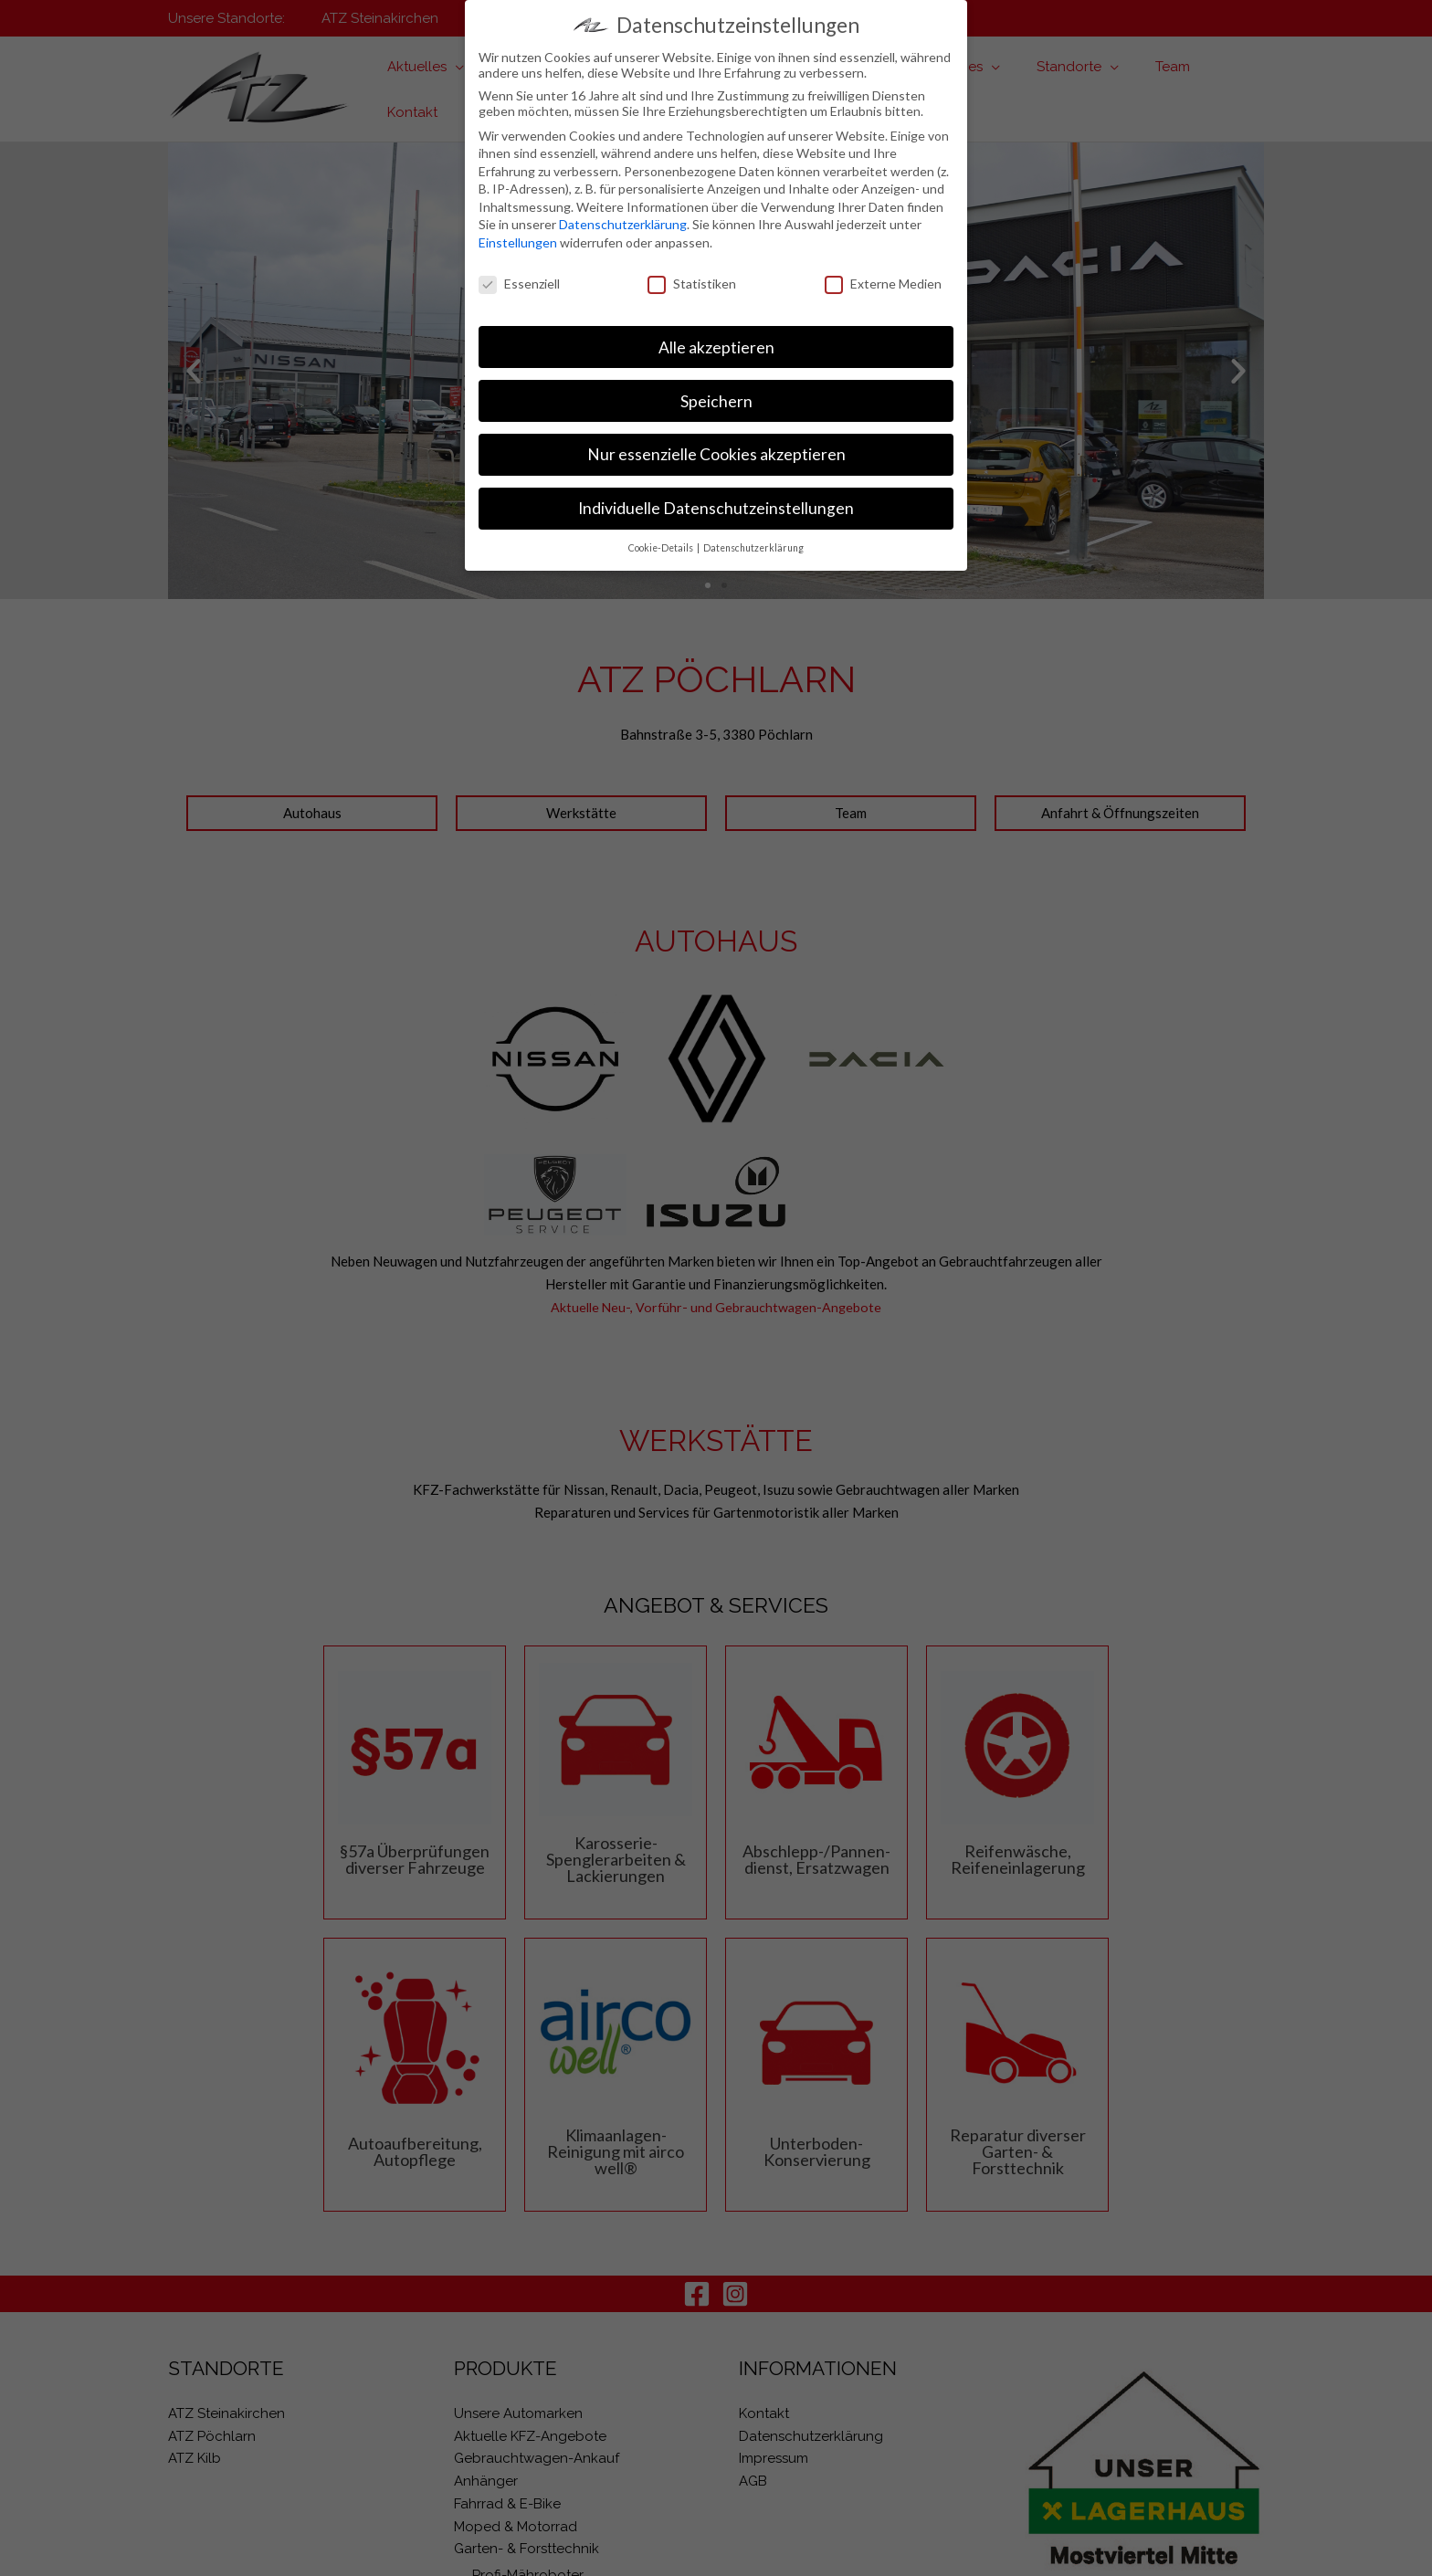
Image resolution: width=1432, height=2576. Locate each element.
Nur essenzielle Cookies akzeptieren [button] (716, 454)
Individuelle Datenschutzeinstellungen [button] (716, 508)
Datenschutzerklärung (623, 224)
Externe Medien (883, 283)
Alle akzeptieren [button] (716, 347)
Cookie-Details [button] (661, 547)
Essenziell (519, 283)
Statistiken (692, 283)
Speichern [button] (716, 401)
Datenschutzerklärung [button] (753, 547)
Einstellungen (518, 242)
